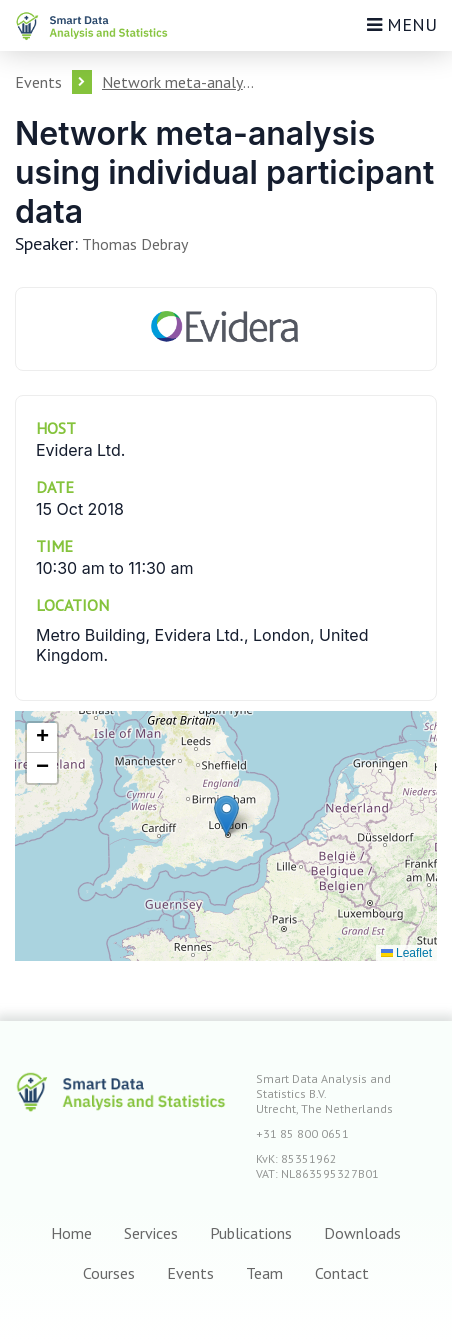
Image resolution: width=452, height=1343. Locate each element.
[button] (226, 815)
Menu (402, 24)
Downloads (362, 1233)
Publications (251, 1233)
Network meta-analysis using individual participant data (181, 82)
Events (38, 82)
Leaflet (406, 953)
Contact (342, 1273)
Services (151, 1233)
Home (71, 1233)
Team (264, 1273)
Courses (109, 1273)
